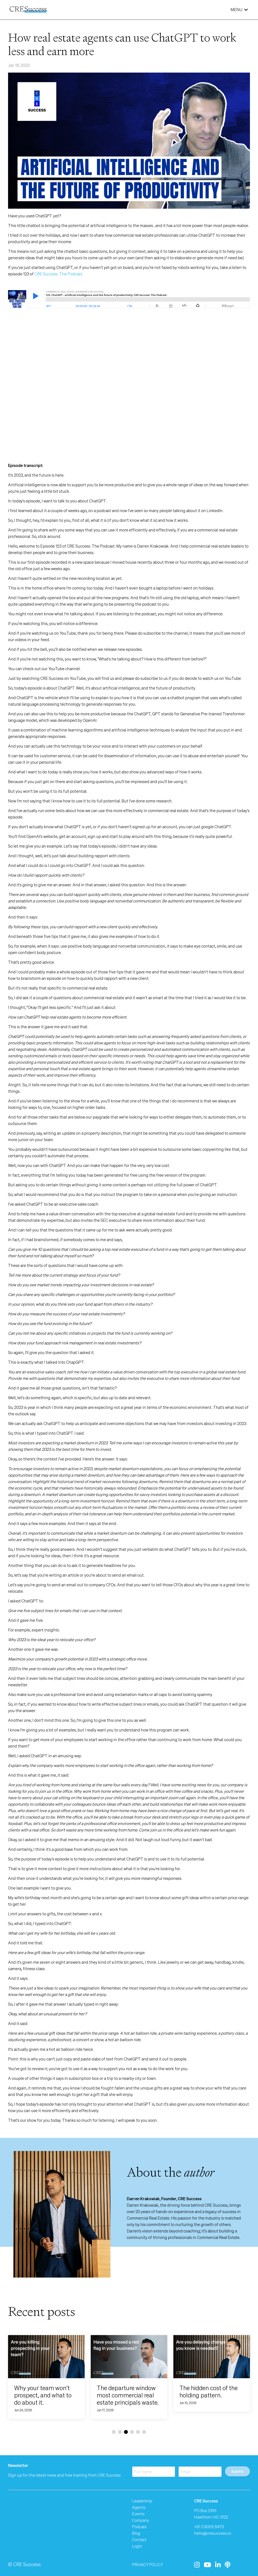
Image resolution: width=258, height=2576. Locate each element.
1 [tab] (114, 2432)
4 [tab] (132, 2432)
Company (140, 2520)
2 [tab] (120, 2432)
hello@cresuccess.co (212, 2533)
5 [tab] (138, 2432)
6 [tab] (144, 2432)
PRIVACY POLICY (147, 2564)
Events (138, 2514)
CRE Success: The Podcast (58, 274)
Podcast (139, 2526)
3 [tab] (126, 2432)
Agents (138, 2507)
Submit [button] (237, 2471)
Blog (136, 2533)
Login (137, 2546)
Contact (139, 2539)
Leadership (142, 2501)
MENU (239, 9)
